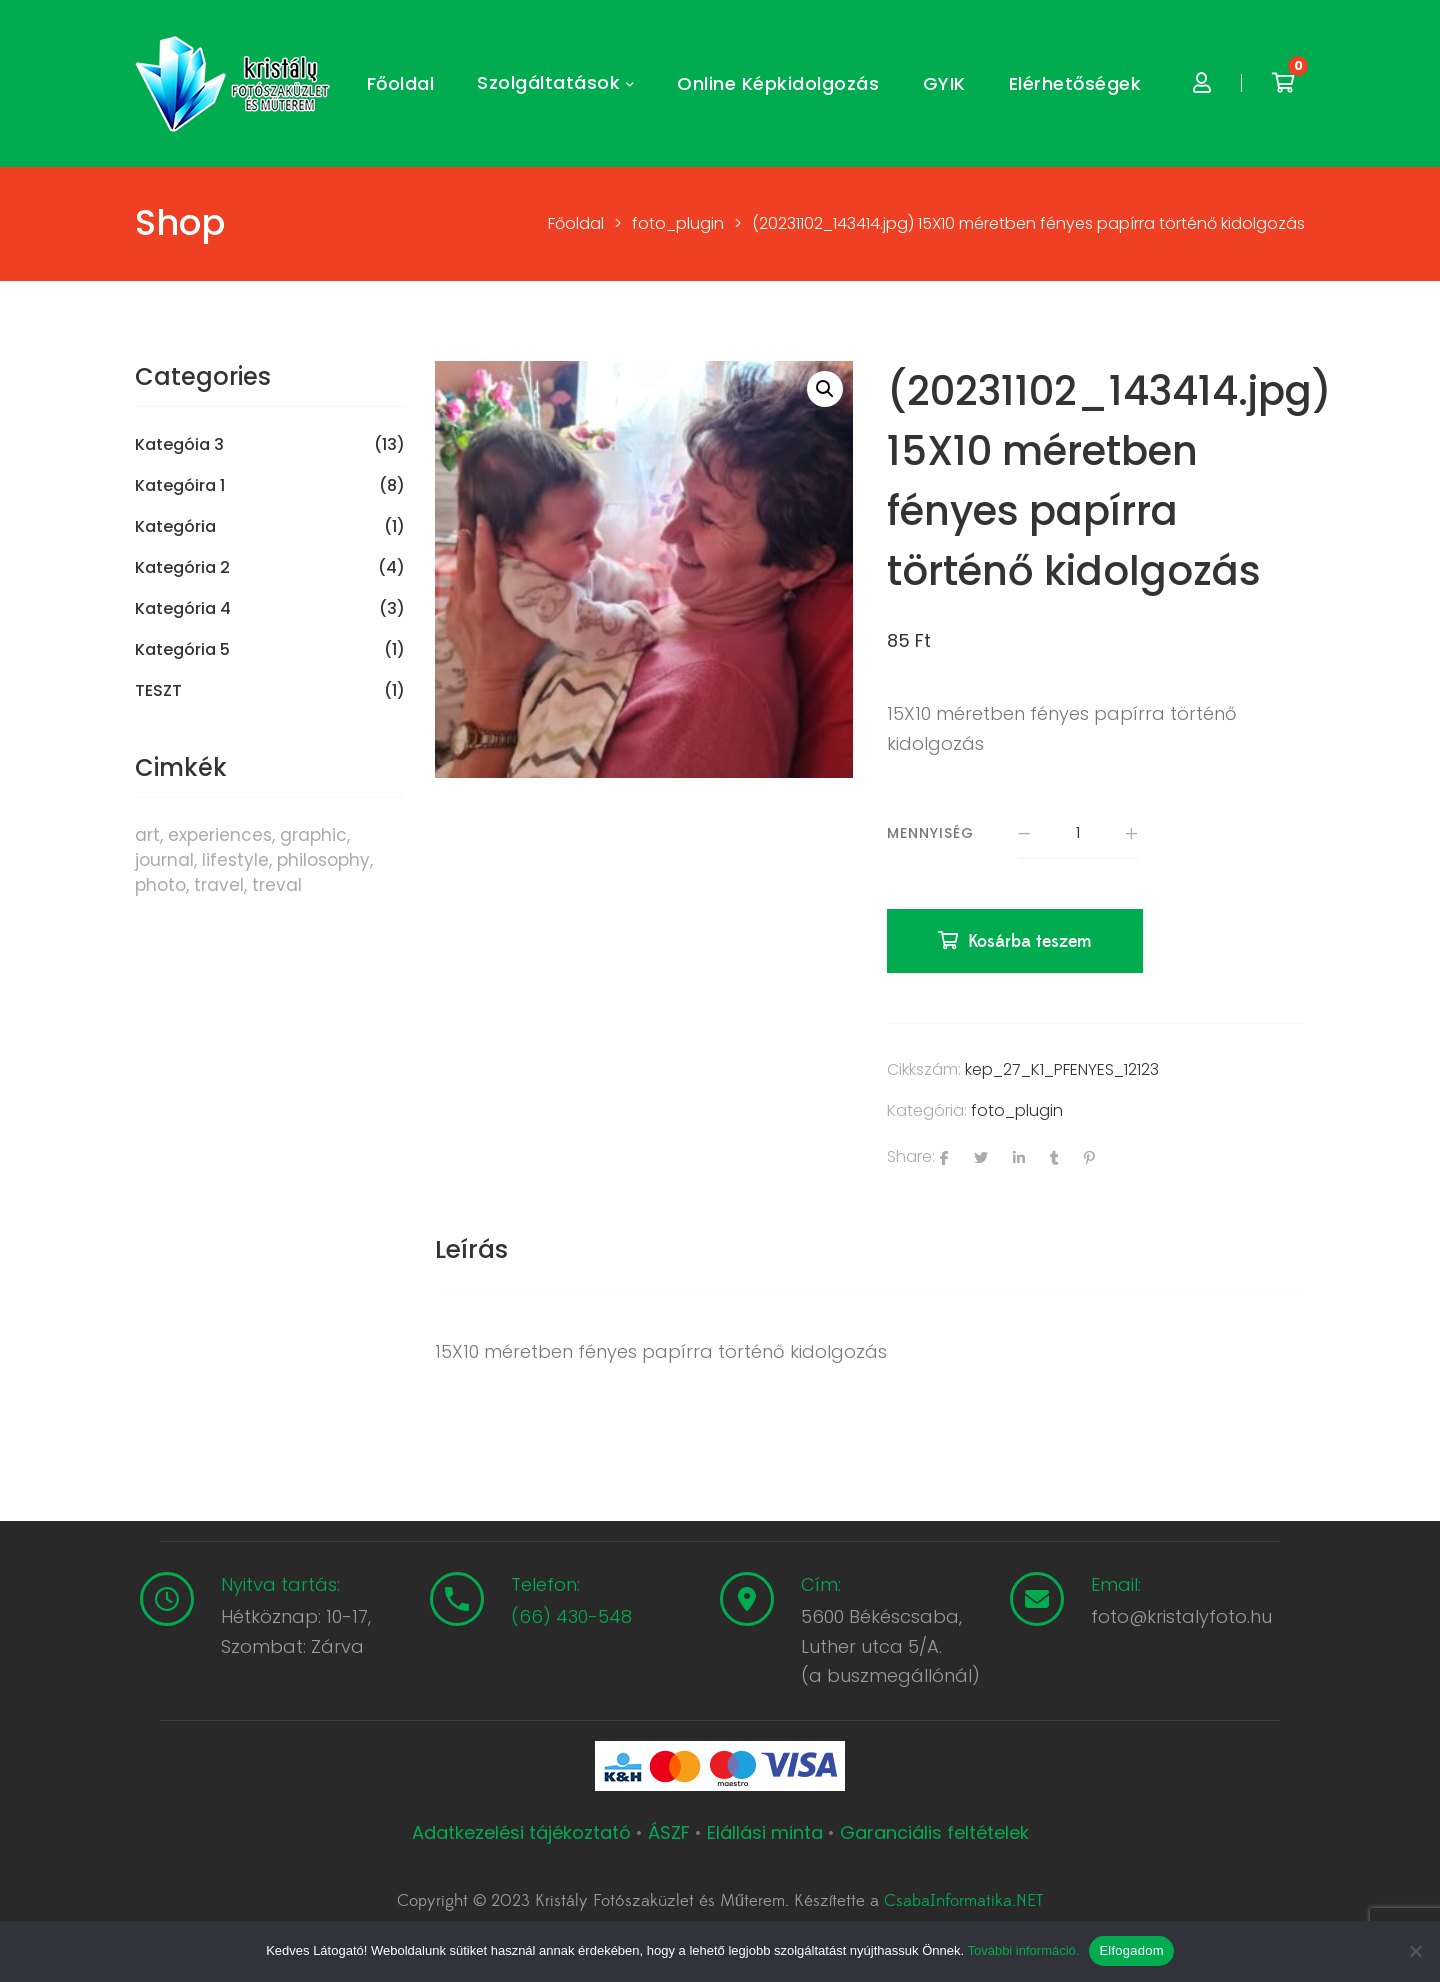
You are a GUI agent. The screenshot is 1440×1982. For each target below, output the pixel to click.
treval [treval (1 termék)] (277, 885)
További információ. (1023, 1950)
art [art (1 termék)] (147, 835)
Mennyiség (930, 833)
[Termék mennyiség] (1078, 834)
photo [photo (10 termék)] (160, 885)
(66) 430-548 (571, 1616)
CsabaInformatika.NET (963, 1901)
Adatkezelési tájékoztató (524, 1832)
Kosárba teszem (1030, 941)
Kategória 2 (182, 568)
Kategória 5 (182, 650)
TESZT (158, 691)
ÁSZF (669, 1832)
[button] (825, 389)
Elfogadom (1131, 1950)
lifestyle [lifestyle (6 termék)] (235, 860)
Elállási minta (765, 1832)
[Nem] (1415, 1951)
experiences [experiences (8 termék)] (220, 835)
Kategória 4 (183, 609)
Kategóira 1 (180, 486)
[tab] (471, 1250)
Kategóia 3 (179, 445)
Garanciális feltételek (934, 1832)
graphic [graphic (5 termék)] (313, 835)
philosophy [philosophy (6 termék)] (323, 860)
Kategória (175, 527)
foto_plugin (1017, 1110)
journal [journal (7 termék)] (164, 860)
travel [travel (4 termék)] (219, 885)
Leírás (471, 1249)
